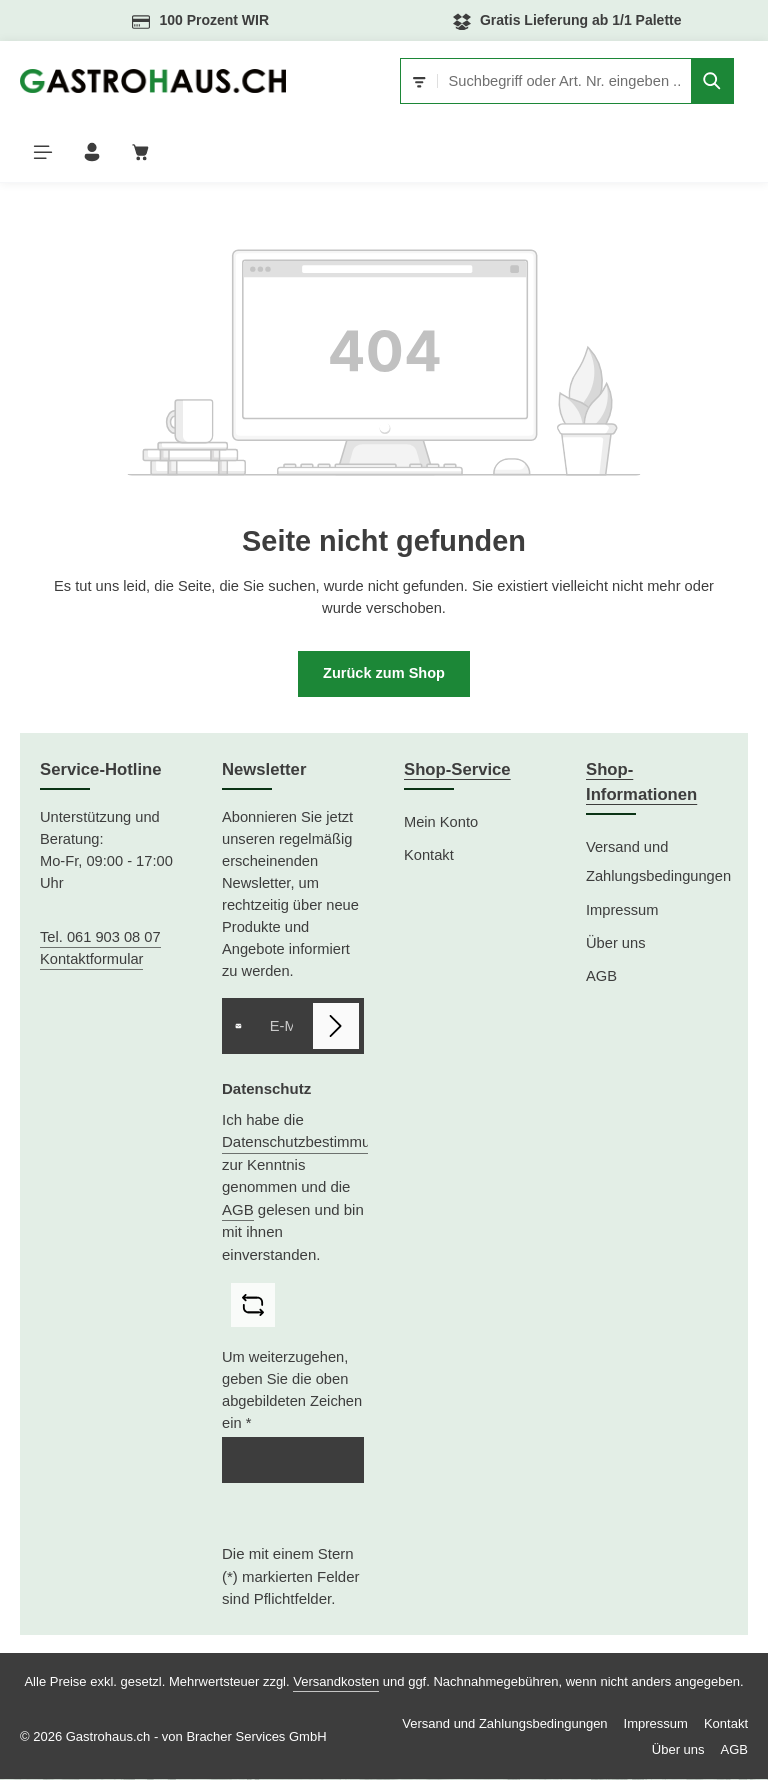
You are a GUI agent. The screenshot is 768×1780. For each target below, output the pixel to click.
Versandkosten (336, 1682)
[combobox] (565, 81)
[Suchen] (712, 81)
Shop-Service (457, 771)
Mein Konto (441, 824)
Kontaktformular (91, 961)
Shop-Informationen (641, 784)
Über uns (615, 945)
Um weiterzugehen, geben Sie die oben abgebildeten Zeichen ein (292, 1392)
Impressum (622, 911)
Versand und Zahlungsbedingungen (658, 863)
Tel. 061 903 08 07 (100, 939)
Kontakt (429, 857)
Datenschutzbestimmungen (313, 1143)
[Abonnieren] (336, 1028)
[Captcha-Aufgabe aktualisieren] (253, 1307)
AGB (238, 1210)
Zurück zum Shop (384, 676)
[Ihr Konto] (94, 152)
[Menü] (43, 152)
